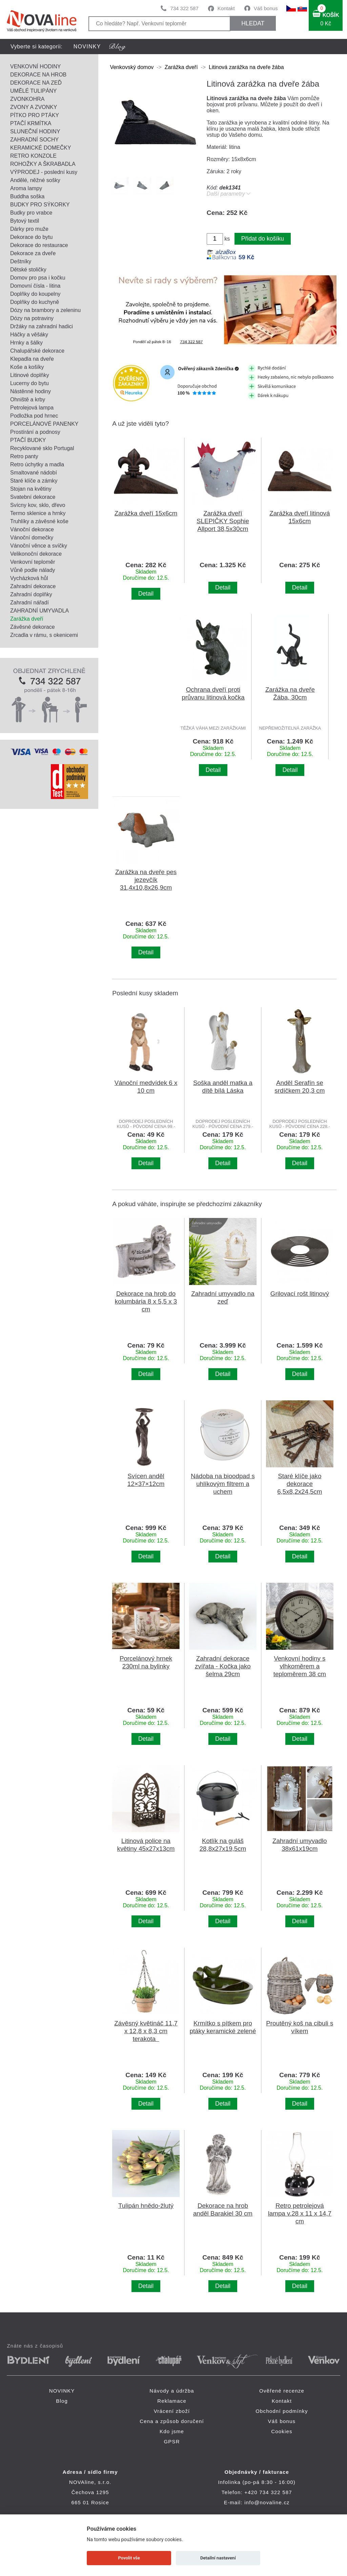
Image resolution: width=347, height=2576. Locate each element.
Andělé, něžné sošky (35, 180)
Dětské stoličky (28, 269)
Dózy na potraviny (32, 318)
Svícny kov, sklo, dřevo (37, 505)
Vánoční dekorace (32, 529)
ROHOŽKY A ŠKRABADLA (43, 164)
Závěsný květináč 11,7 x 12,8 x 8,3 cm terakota (146, 2031)
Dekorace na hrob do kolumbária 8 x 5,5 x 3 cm (146, 1301)
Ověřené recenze (281, 2391)
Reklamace (171, 2401)
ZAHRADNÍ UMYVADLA (39, 611)
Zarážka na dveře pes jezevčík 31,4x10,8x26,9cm (146, 879)
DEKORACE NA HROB (38, 74)
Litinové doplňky (29, 375)
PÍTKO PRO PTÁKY (34, 115)
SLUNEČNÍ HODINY (35, 131)
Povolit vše (129, 2557)
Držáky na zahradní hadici (41, 326)
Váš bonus (266, 8)
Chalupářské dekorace (37, 351)
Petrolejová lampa (32, 407)
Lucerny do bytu (29, 383)
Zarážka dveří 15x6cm (146, 513)
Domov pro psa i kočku (37, 278)
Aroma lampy (26, 188)
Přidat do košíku (262, 238)
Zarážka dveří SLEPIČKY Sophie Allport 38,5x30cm (223, 521)
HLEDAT (252, 23)
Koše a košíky (27, 367)
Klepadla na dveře (32, 359)
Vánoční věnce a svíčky (38, 546)
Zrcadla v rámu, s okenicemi (44, 635)
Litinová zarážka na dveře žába (246, 67)
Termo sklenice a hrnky (38, 513)
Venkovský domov (132, 67)
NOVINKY (87, 46)
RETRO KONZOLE (33, 156)
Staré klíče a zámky (34, 481)
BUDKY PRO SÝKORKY (40, 204)
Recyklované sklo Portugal (42, 448)
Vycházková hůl (29, 578)
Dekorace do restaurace (39, 245)
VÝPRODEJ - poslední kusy (43, 172)
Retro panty (24, 456)
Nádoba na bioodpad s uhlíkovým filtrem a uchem (223, 1483)
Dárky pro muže (29, 229)
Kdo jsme (172, 2431)
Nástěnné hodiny (30, 391)
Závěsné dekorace (32, 627)
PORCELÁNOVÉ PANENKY (44, 424)
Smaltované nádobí (33, 472)
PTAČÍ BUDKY (28, 440)
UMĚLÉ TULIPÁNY (33, 91)
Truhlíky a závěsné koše (39, 521)
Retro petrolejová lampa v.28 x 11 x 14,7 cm (299, 2213)
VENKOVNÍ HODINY (35, 66)
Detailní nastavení (218, 2557)
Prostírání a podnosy (35, 432)
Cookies (281, 2431)
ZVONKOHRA (27, 99)
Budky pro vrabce (31, 213)
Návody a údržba (171, 2391)
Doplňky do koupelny (35, 294)
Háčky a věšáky (29, 334)
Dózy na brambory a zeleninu (45, 310)
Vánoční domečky (31, 537)
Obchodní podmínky (282, 2411)
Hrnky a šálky (26, 343)
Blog (62, 2401)
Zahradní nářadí (29, 602)
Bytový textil (24, 221)
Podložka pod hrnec (34, 416)
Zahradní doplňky (31, 594)
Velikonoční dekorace (36, 554)
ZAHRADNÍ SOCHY (34, 139)
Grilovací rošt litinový (299, 1293)
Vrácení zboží (172, 2411)
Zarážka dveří (26, 619)
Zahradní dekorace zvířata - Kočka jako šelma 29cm (223, 1666)
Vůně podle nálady (32, 570)
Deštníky (20, 261)
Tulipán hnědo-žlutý (146, 2205)
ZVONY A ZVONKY (33, 107)
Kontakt (226, 8)
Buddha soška (27, 196)
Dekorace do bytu (31, 237)
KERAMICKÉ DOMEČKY (40, 148)
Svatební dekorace (32, 497)
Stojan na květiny (31, 489)
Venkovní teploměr (32, 562)
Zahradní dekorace (33, 586)
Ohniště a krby (27, 399)
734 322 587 (184, 8)
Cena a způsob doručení (172, 2421)
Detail (146, 593)
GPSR (172, 2441)
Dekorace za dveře (33, 253)
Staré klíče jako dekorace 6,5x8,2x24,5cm (299, 1483)
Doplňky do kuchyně (34, 302)
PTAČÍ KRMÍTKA (31, 123)
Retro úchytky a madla (37, 464)
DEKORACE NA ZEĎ (36, 83)
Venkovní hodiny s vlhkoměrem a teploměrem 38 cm (299, 1666)
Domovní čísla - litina (35, 286)
